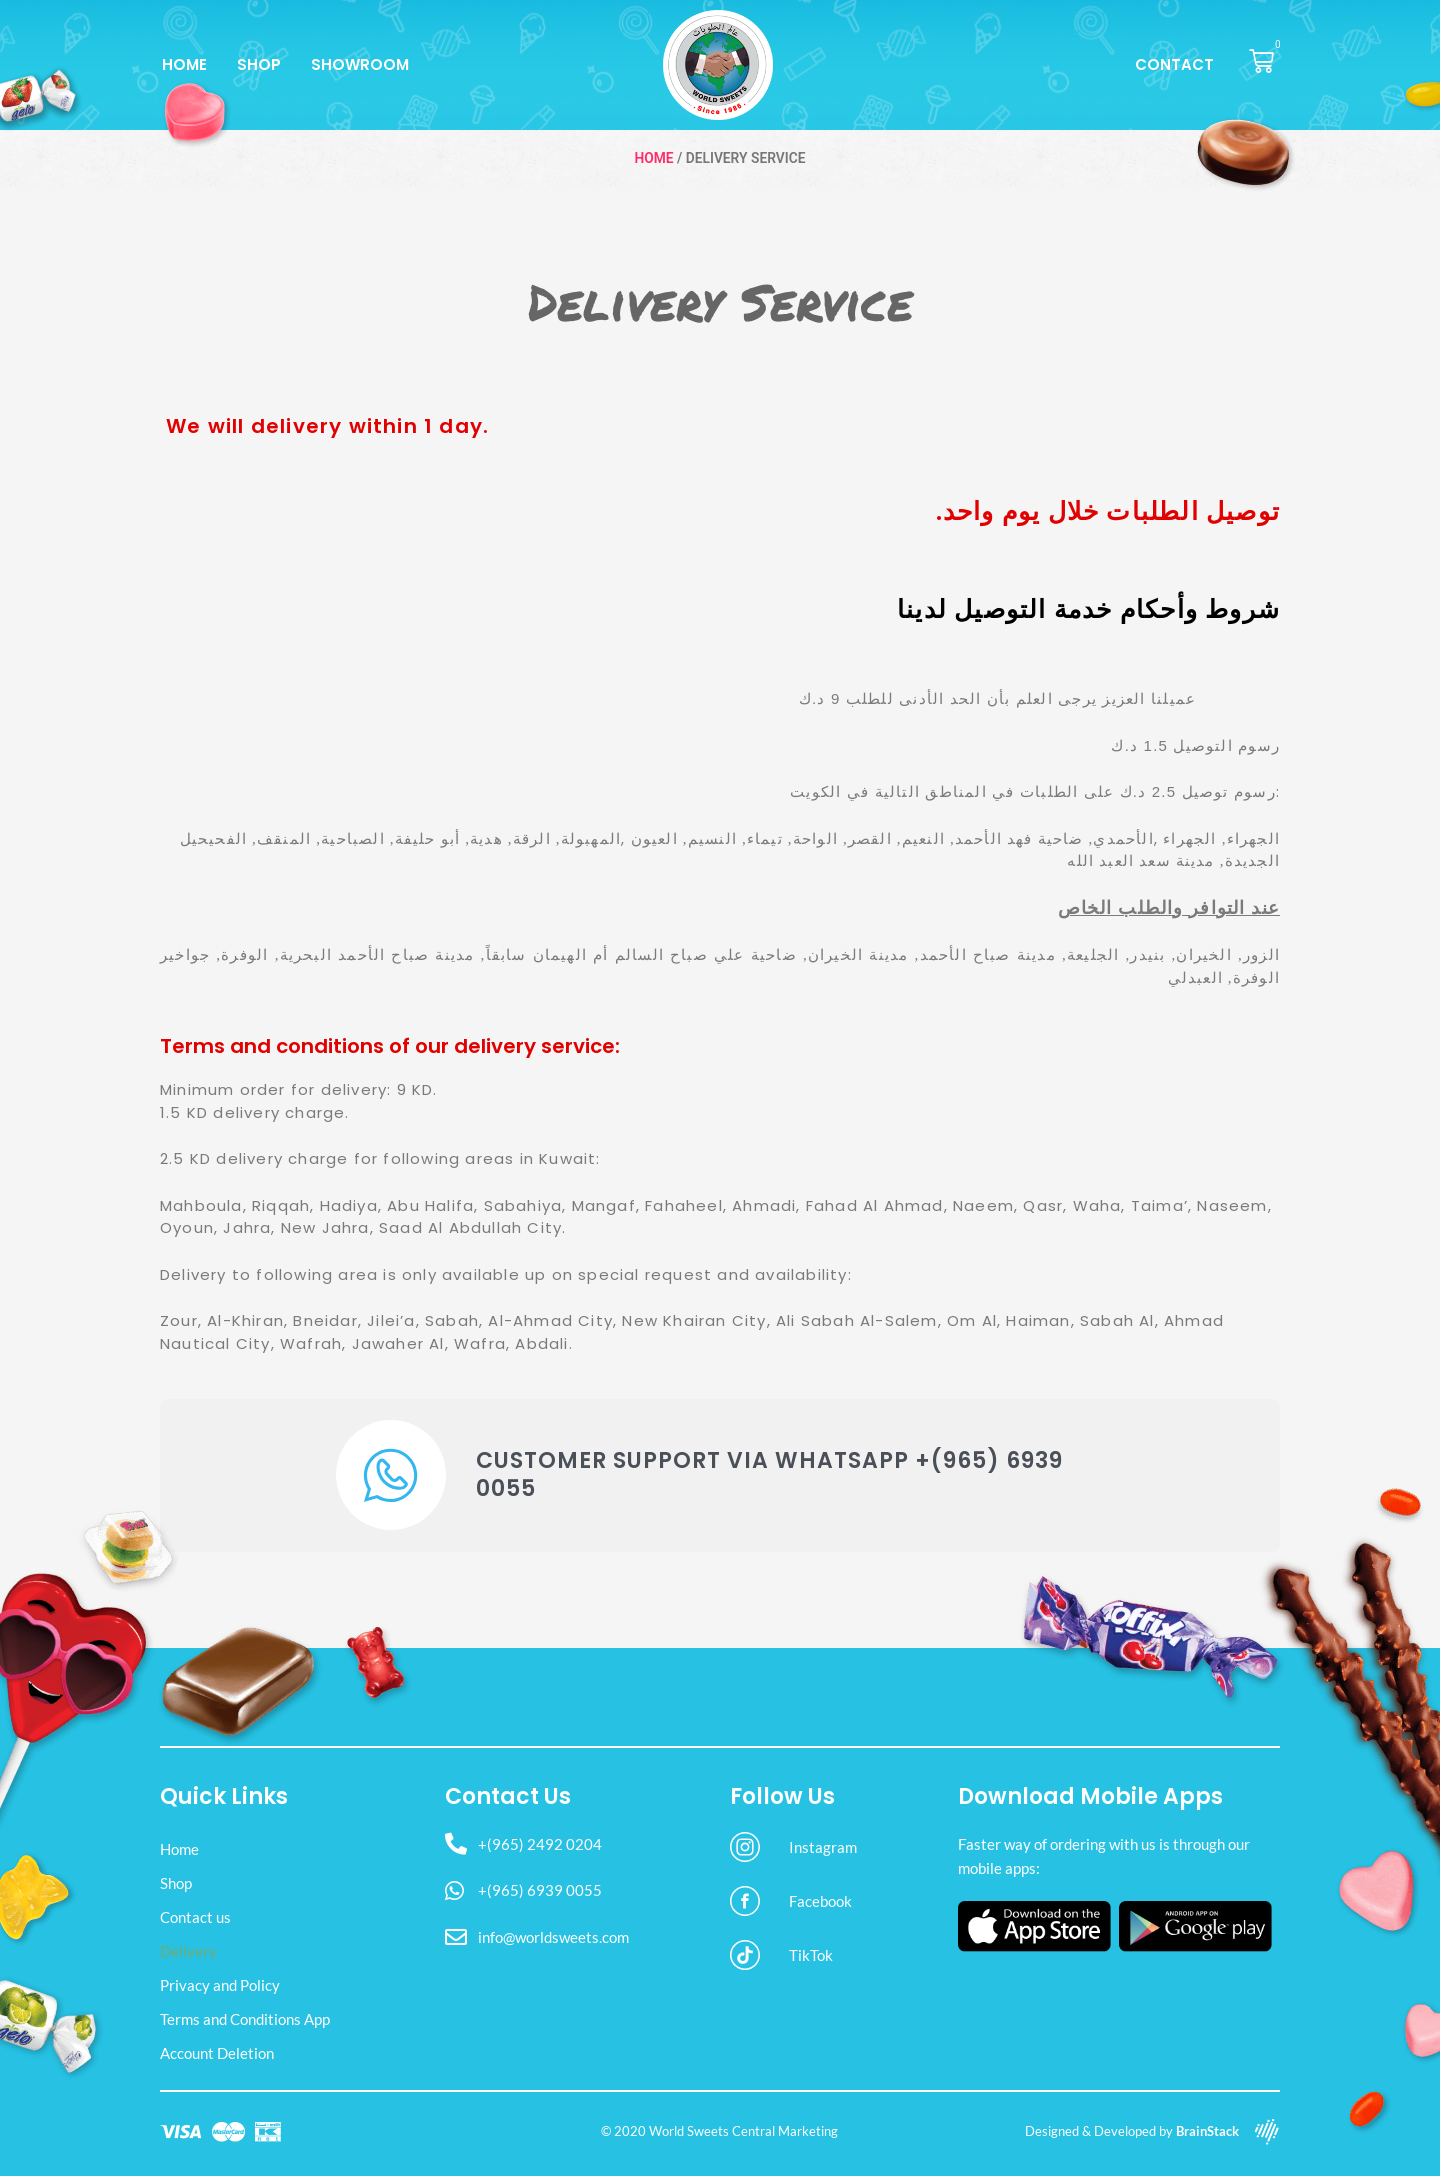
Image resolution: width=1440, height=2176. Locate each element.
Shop (259, 64)
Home (184, 64)
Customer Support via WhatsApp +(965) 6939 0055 (769, 1475)
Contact (1174, 64)
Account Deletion (217, 2053)
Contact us (195, 1917)
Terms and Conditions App (245, 2019)
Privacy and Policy (220, 1985)
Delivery (188, 1951)
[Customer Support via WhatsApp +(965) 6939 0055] (391, 1475)
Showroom (360, 64)
